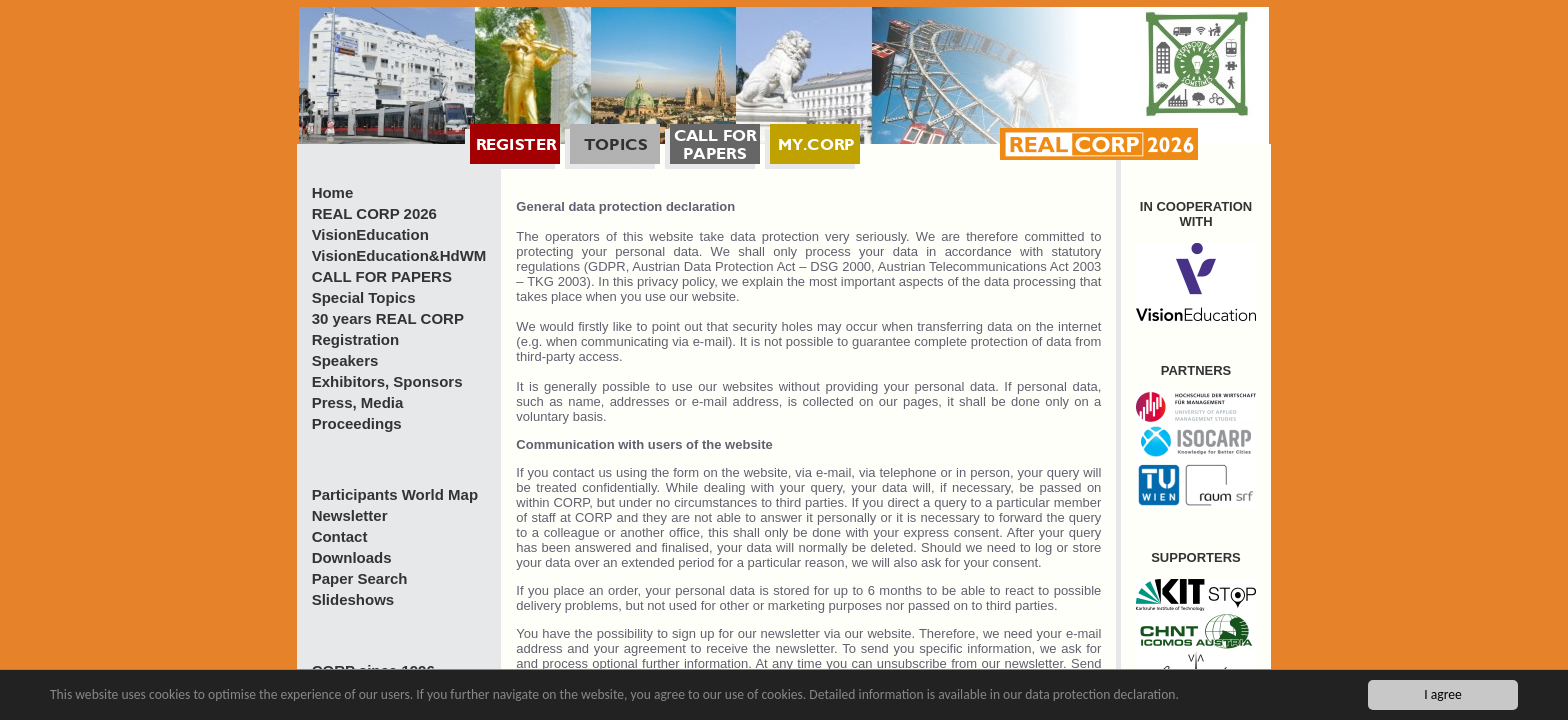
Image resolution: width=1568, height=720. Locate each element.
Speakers (345, 360)
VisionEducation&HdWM (399, 255)
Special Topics (364, 297)
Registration (356, 339)
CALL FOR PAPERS (382, 276)
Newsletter (350, 515)
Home (333, 192)
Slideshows (353, 599)
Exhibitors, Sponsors (387, 381)
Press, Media (358, 402)
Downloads (352, 557)
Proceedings (357, 423)
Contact (340, 536)
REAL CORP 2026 (374, 213)
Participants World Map (395, 494)
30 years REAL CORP (388, 318)
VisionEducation (370, 234)
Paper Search (360, 578)
